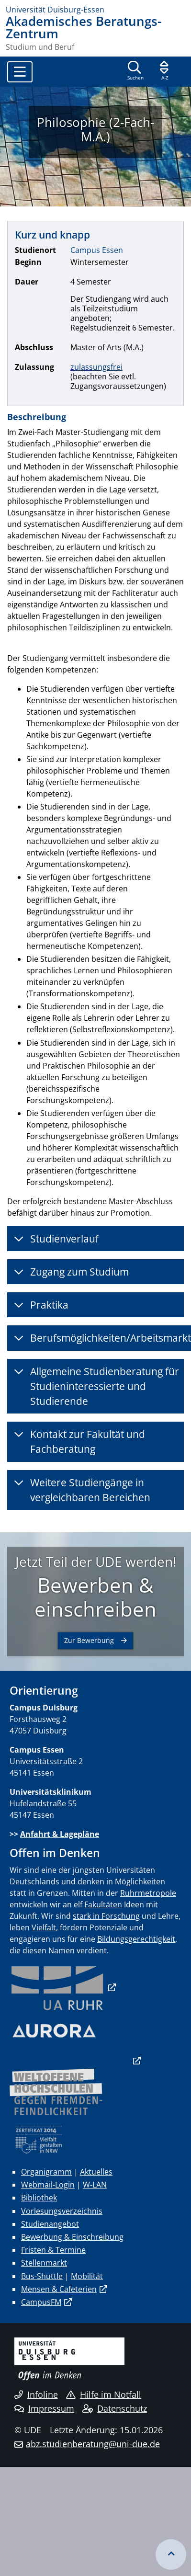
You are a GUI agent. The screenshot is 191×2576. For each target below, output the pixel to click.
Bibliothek (39, 2197)
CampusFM (41, 2302)
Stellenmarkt (44, 2262)
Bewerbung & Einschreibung (72, 2237)
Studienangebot (50, 2224)
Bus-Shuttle (42, 2276)
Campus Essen (96, 250)
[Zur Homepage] (95, 9)
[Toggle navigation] (20, 71)
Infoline (36, 2394)
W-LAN (95, 2184)
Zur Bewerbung (89, 1640)
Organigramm (46, 2171)
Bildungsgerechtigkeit (136, 1939)
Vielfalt (44, 1927)
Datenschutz (114, 2408)
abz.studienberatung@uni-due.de (93, 2444)
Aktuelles (96, 2171)
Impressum (44, 2408)
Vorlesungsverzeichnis (61, 2211)
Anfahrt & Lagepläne (59, 1834)
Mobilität (87, 2276)
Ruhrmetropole (148, 1893)
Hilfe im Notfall (103, 2394)
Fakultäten (103, 1904)
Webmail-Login (48, 2184)
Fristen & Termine (53, 2250)
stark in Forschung (106, 1916)
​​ (57, 1987)
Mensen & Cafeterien (59, 2289)
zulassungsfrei (96, 367)
